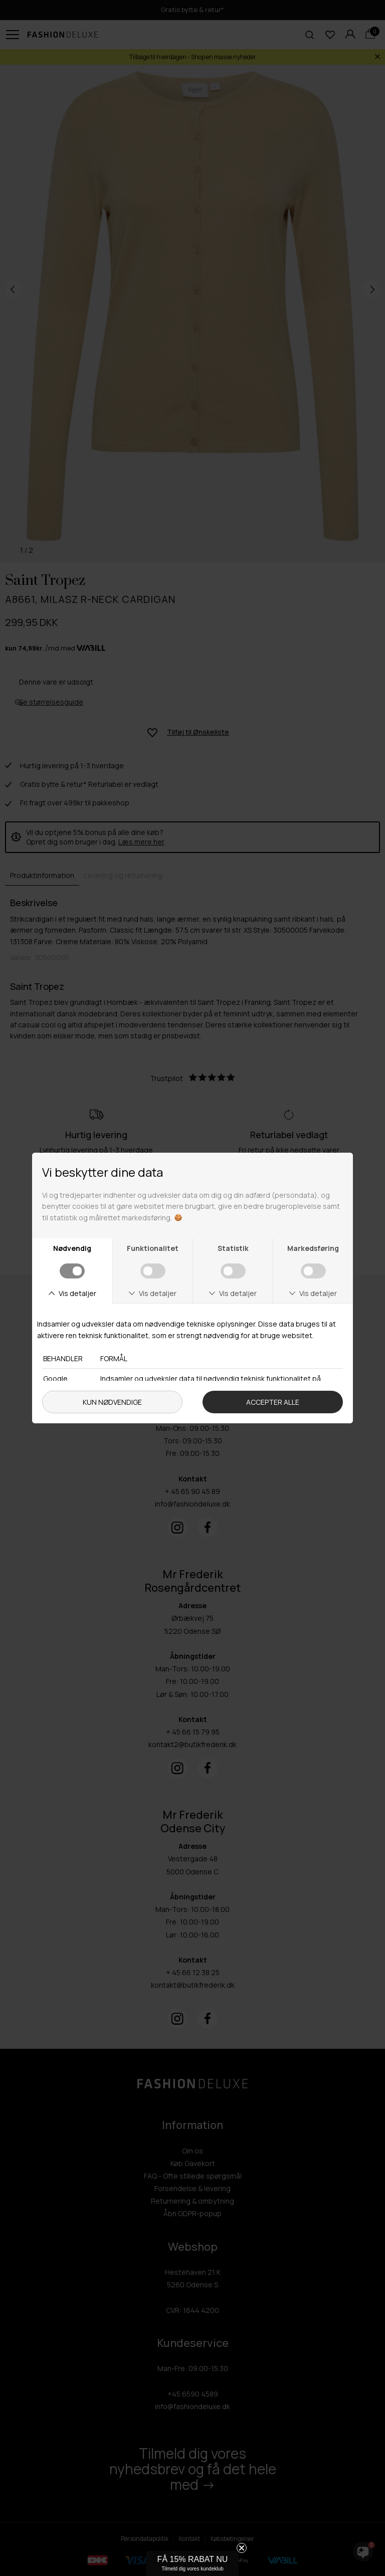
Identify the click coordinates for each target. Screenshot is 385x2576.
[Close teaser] (242, 2548)
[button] (192, 2563)
